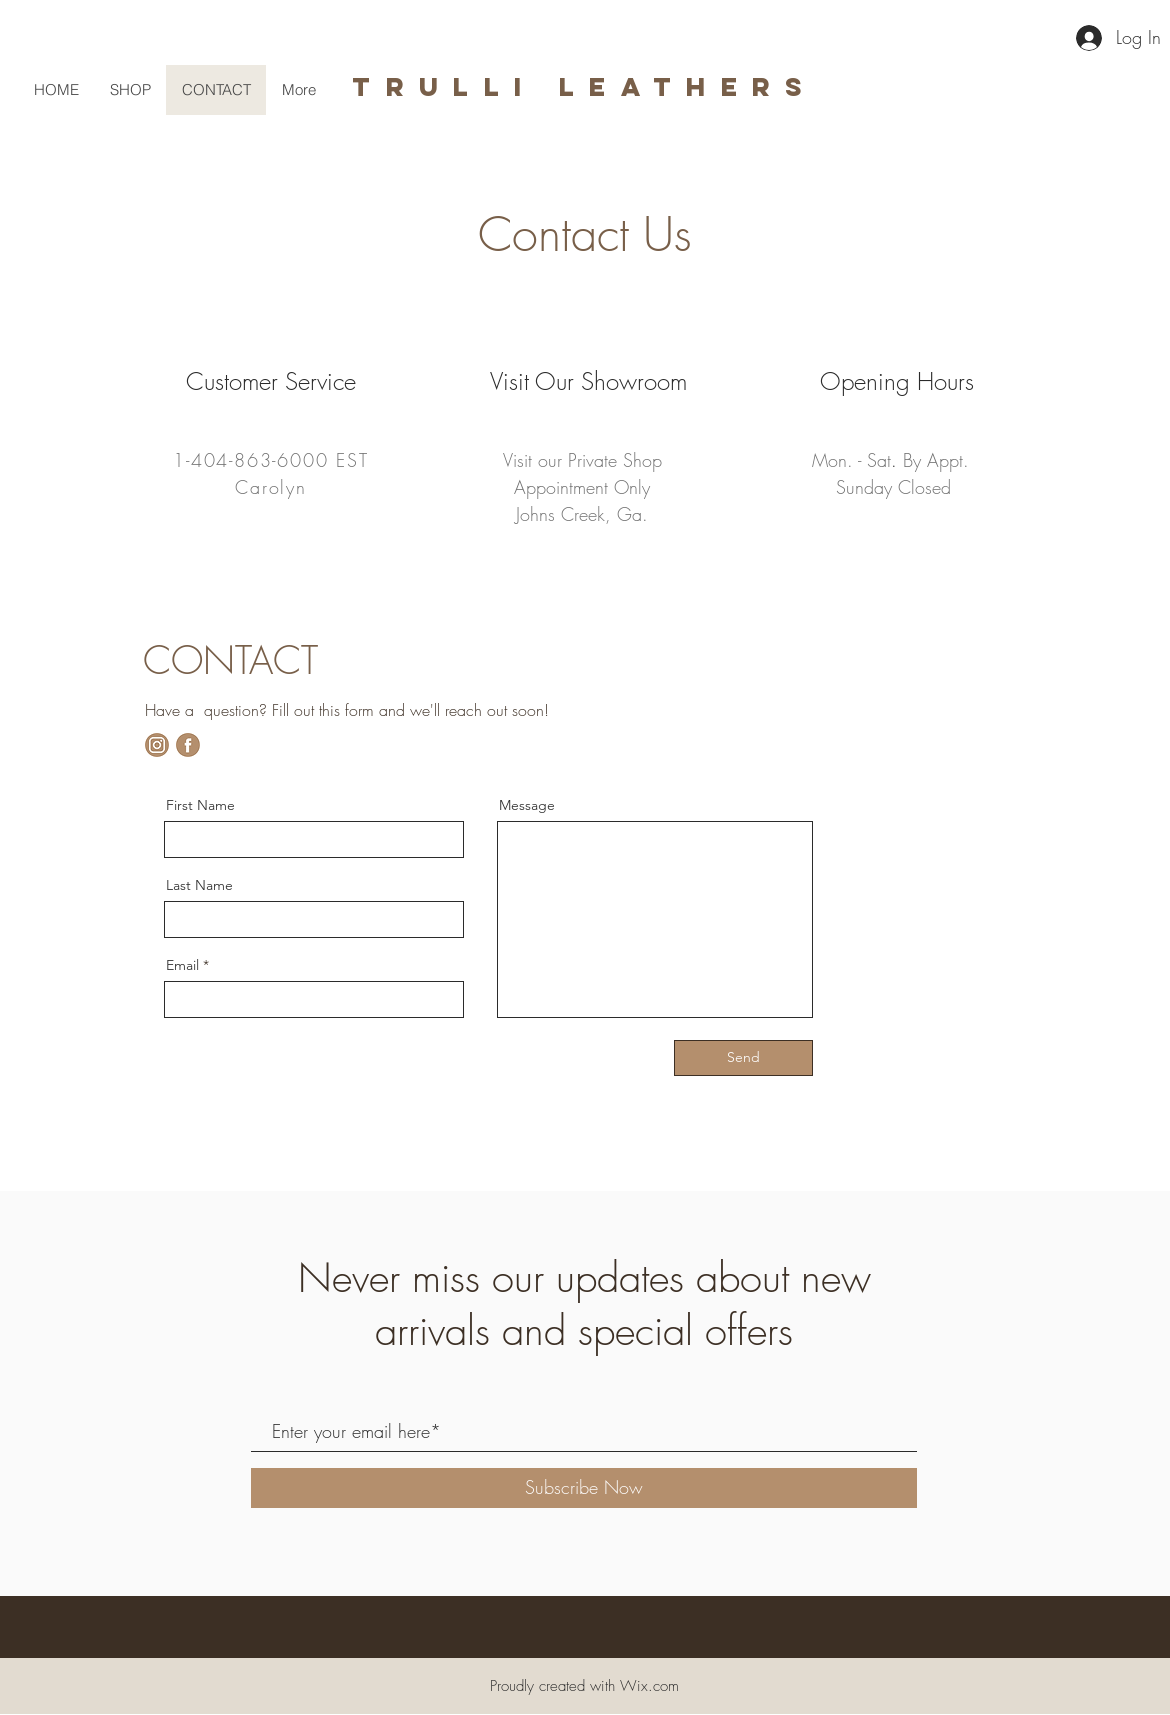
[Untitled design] (157, 745)
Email (182, 965)
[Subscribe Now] (584, 1488)
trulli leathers (584, 86)
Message (527, 805)
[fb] (188, 745)
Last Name (199, 885)
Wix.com (649, 1686)
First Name (200, 805)
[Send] (743, 1058)
